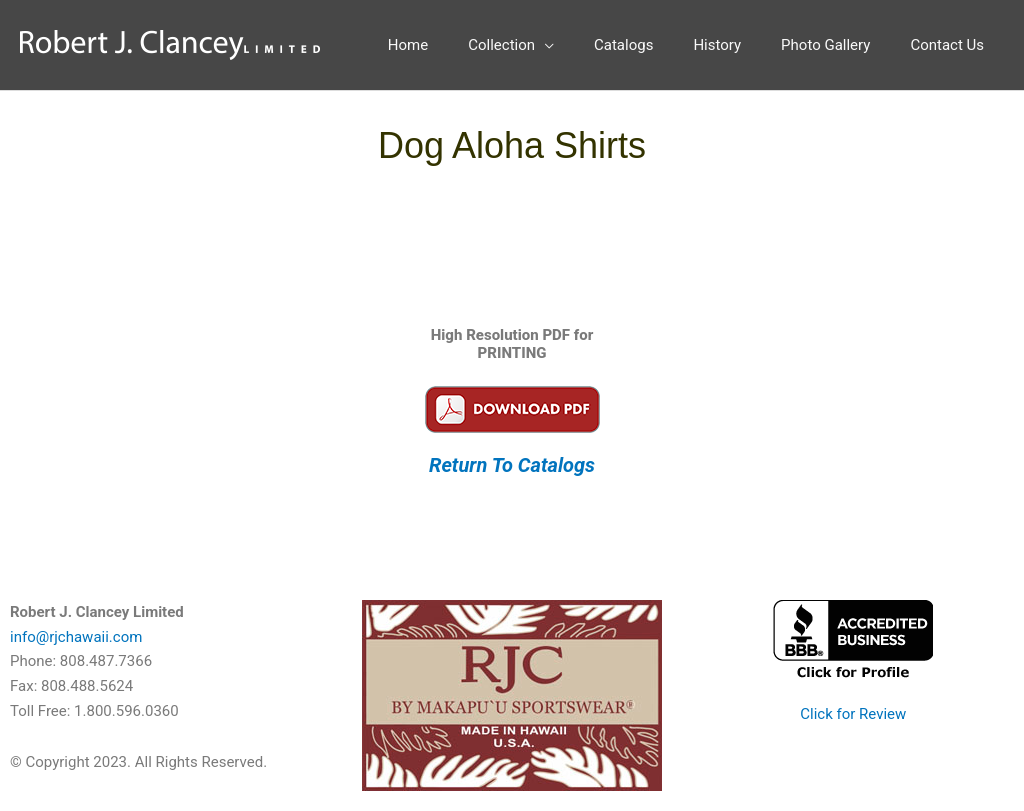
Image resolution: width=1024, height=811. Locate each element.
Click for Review (853, 714)
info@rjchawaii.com (76, 637)
